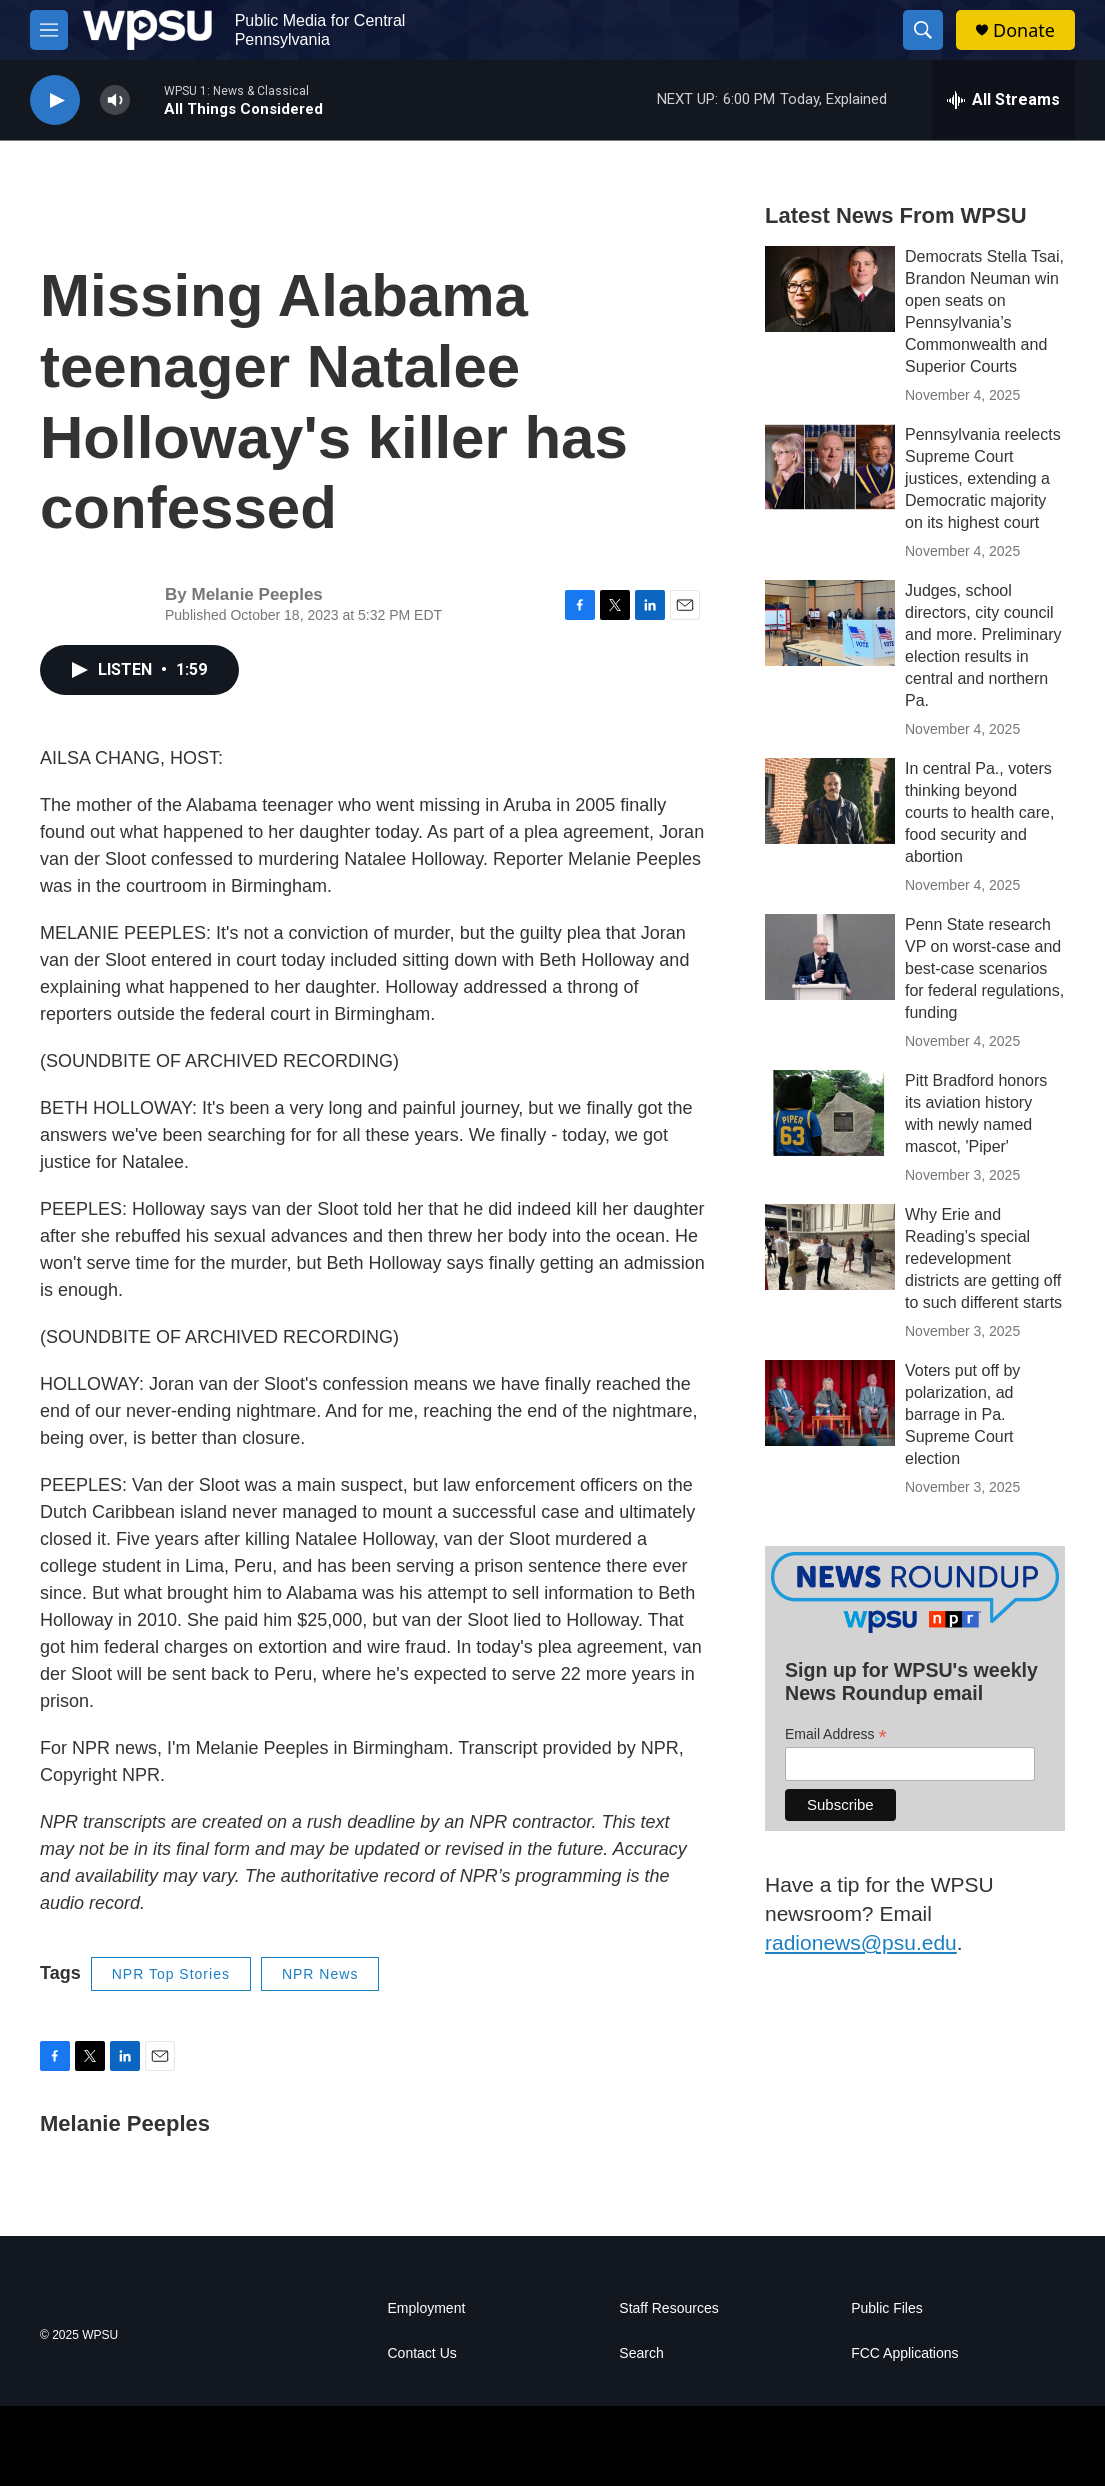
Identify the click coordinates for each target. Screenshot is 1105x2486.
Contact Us (422, 2353)
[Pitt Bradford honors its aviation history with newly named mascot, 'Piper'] (830, 1113)
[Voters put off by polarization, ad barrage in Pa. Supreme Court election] (830, 1403)
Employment (427, 2308)
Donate (1024, 30)
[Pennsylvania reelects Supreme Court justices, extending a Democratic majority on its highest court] (830, 467)
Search (641, 2353)
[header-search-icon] (923, 30)
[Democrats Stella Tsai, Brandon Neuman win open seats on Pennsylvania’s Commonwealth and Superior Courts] (830, 289)
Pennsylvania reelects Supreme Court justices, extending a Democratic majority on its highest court (983, 478)
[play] (55, 100)
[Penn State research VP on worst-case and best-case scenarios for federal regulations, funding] (830, 957)
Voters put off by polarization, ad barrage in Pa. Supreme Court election (962, 1414)
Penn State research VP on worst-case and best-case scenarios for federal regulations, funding (984, 968)
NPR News (320, 1974)
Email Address (836, 1734)
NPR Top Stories (171, 1974)
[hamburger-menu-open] (49, 30)
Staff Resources (668, 2308)
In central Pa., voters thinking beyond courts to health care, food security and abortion (979, 812)
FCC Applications (904, 2353)
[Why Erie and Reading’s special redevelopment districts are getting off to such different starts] (830, 1247)
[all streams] (1003, 100)
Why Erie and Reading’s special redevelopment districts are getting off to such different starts (983, 1258)
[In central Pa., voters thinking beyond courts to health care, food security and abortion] (830, 801)
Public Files (887, 2308)
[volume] (115, 100)
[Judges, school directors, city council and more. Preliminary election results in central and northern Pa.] (830, 623)
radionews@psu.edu (861, 1942)
